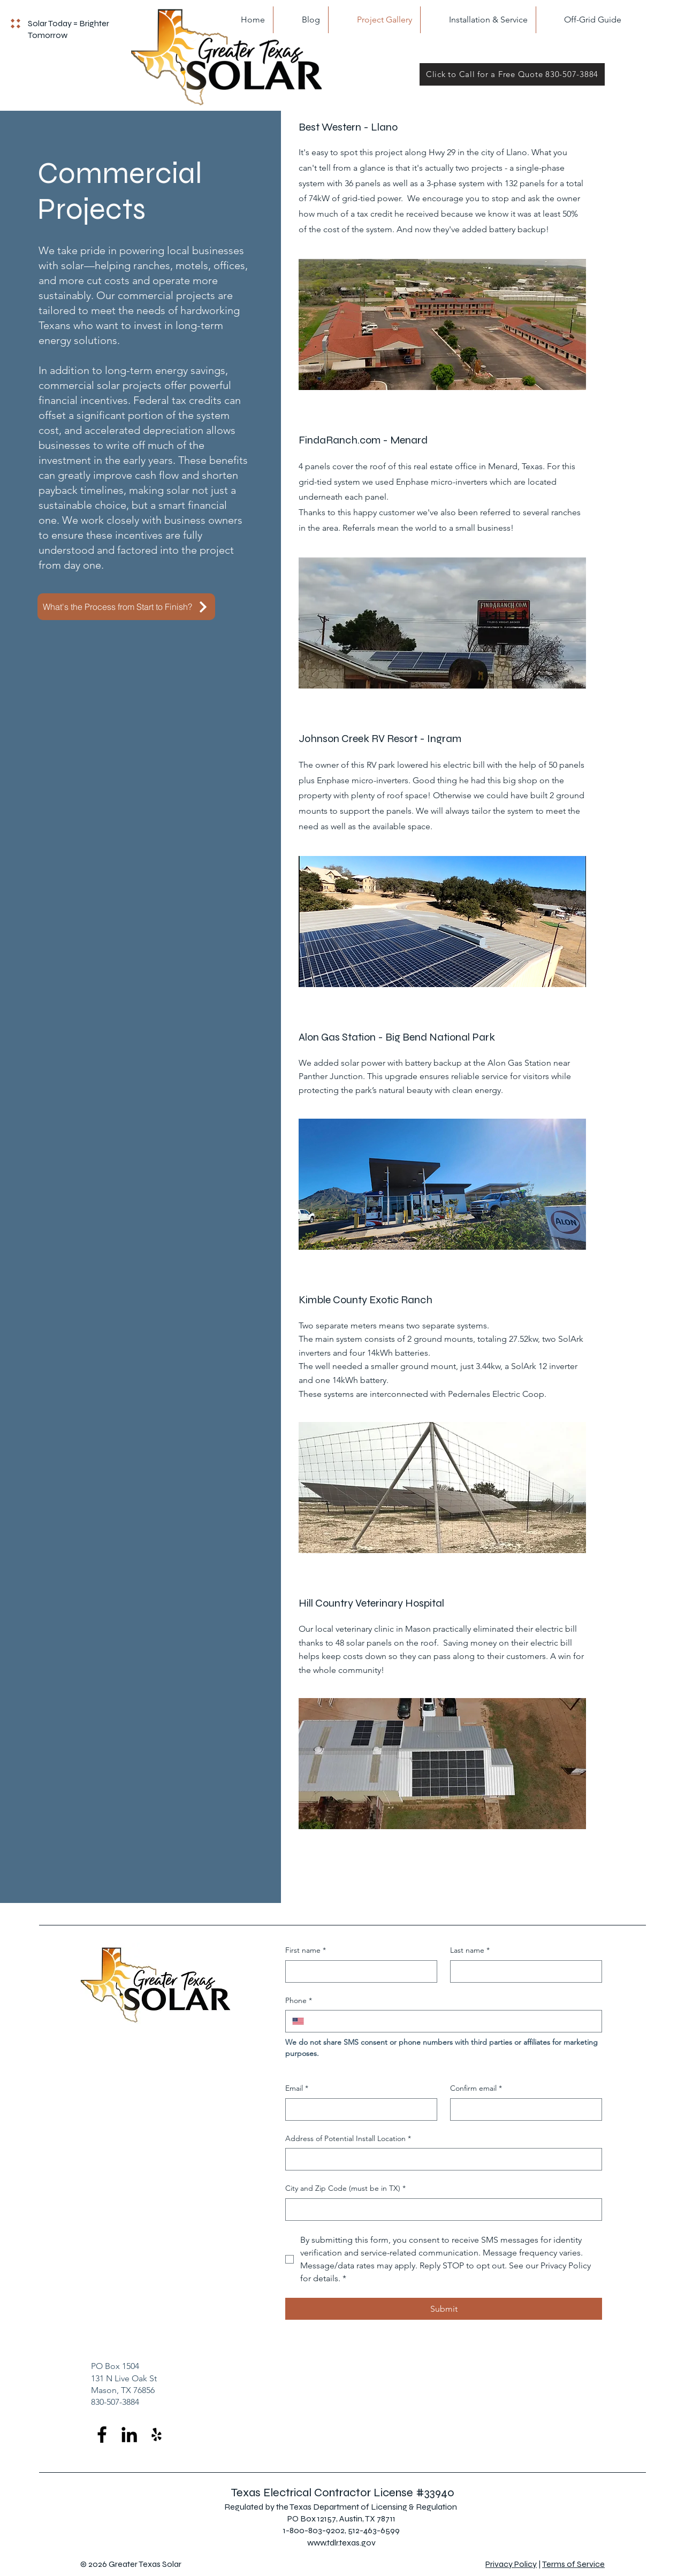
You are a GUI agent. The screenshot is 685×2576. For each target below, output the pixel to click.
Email (296, 2088)
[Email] (358, 2109)
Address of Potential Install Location (348, 2139)
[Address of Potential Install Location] (440, 2159)
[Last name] (523, 1971)
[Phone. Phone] (452, 2021)
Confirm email (476, 2088)
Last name (470, 1950)
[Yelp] (157, 2434)
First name (305, 1950)
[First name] (358, 1971)
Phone (298, 2001)
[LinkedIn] (129, 2434)
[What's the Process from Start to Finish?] (126, 606)
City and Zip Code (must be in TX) (345, 2188)
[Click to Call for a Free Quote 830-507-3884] (512, 74)
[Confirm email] (523, 2109)
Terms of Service (573, 2564)
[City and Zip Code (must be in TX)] (440, 2209)
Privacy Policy (511, 2564)
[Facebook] (102, 2434)
